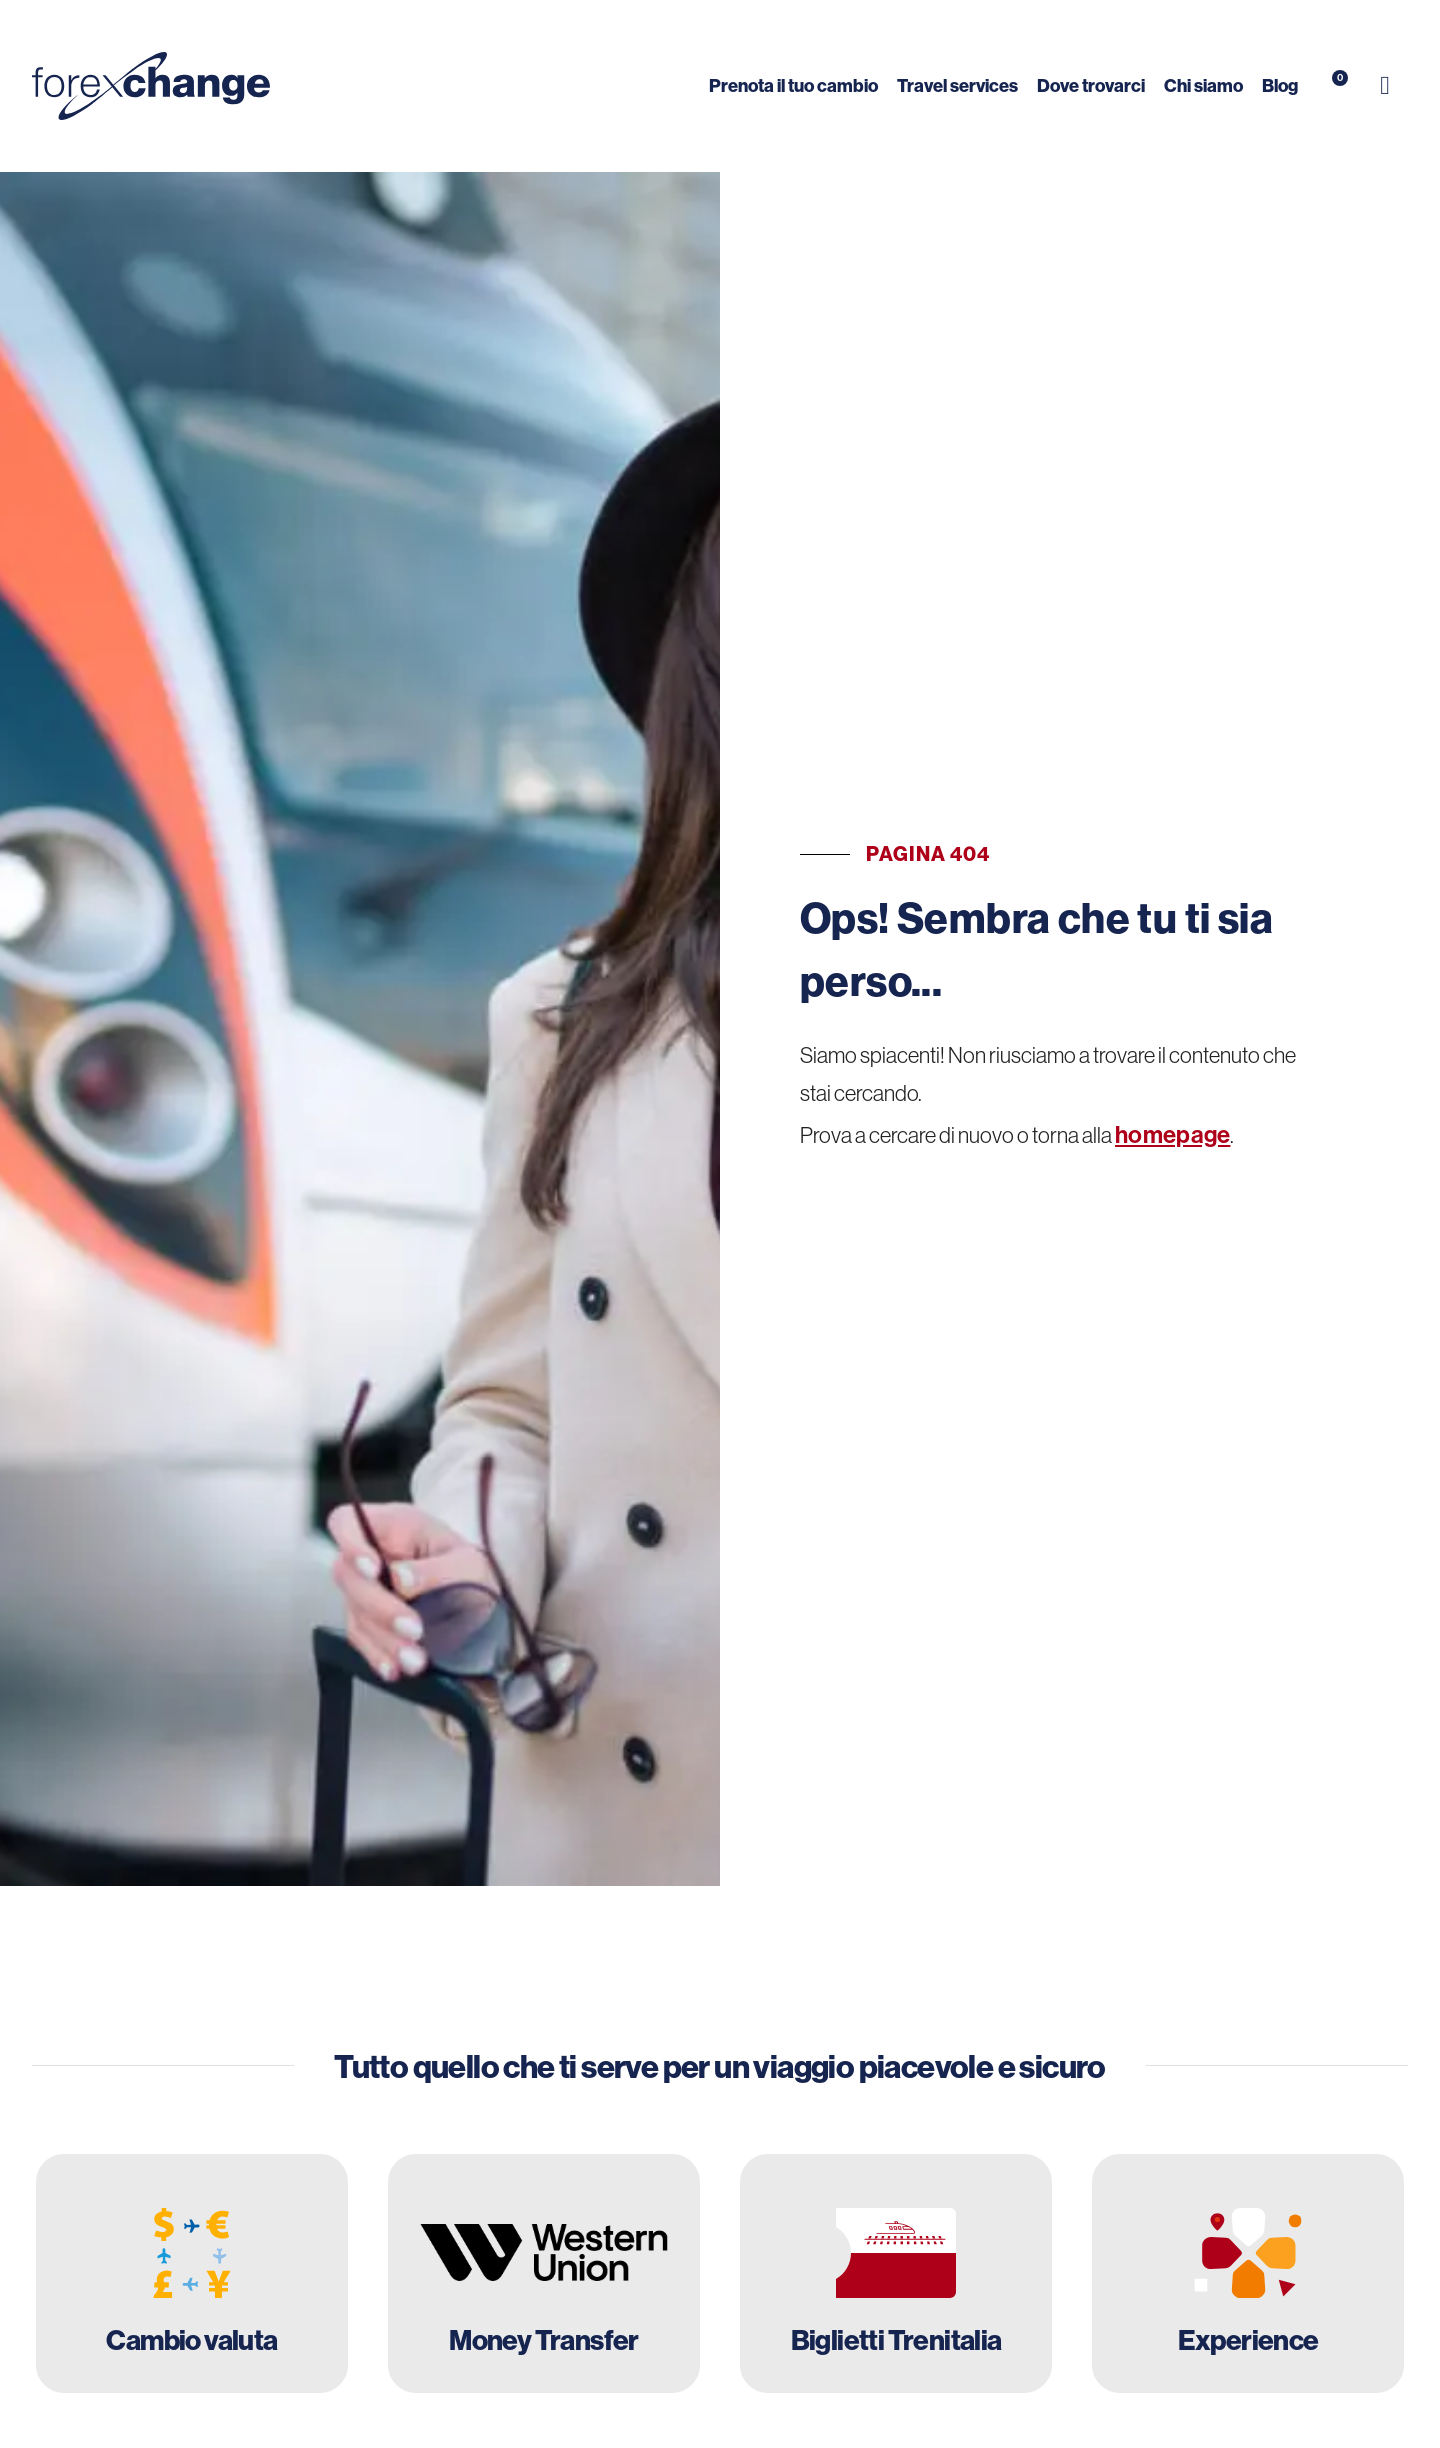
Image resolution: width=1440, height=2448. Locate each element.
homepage (1172, 1134)
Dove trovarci (1091, 85)
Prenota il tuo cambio (793, 85)
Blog (1280, 85)
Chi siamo (1203, 85)
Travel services (957, 85)
